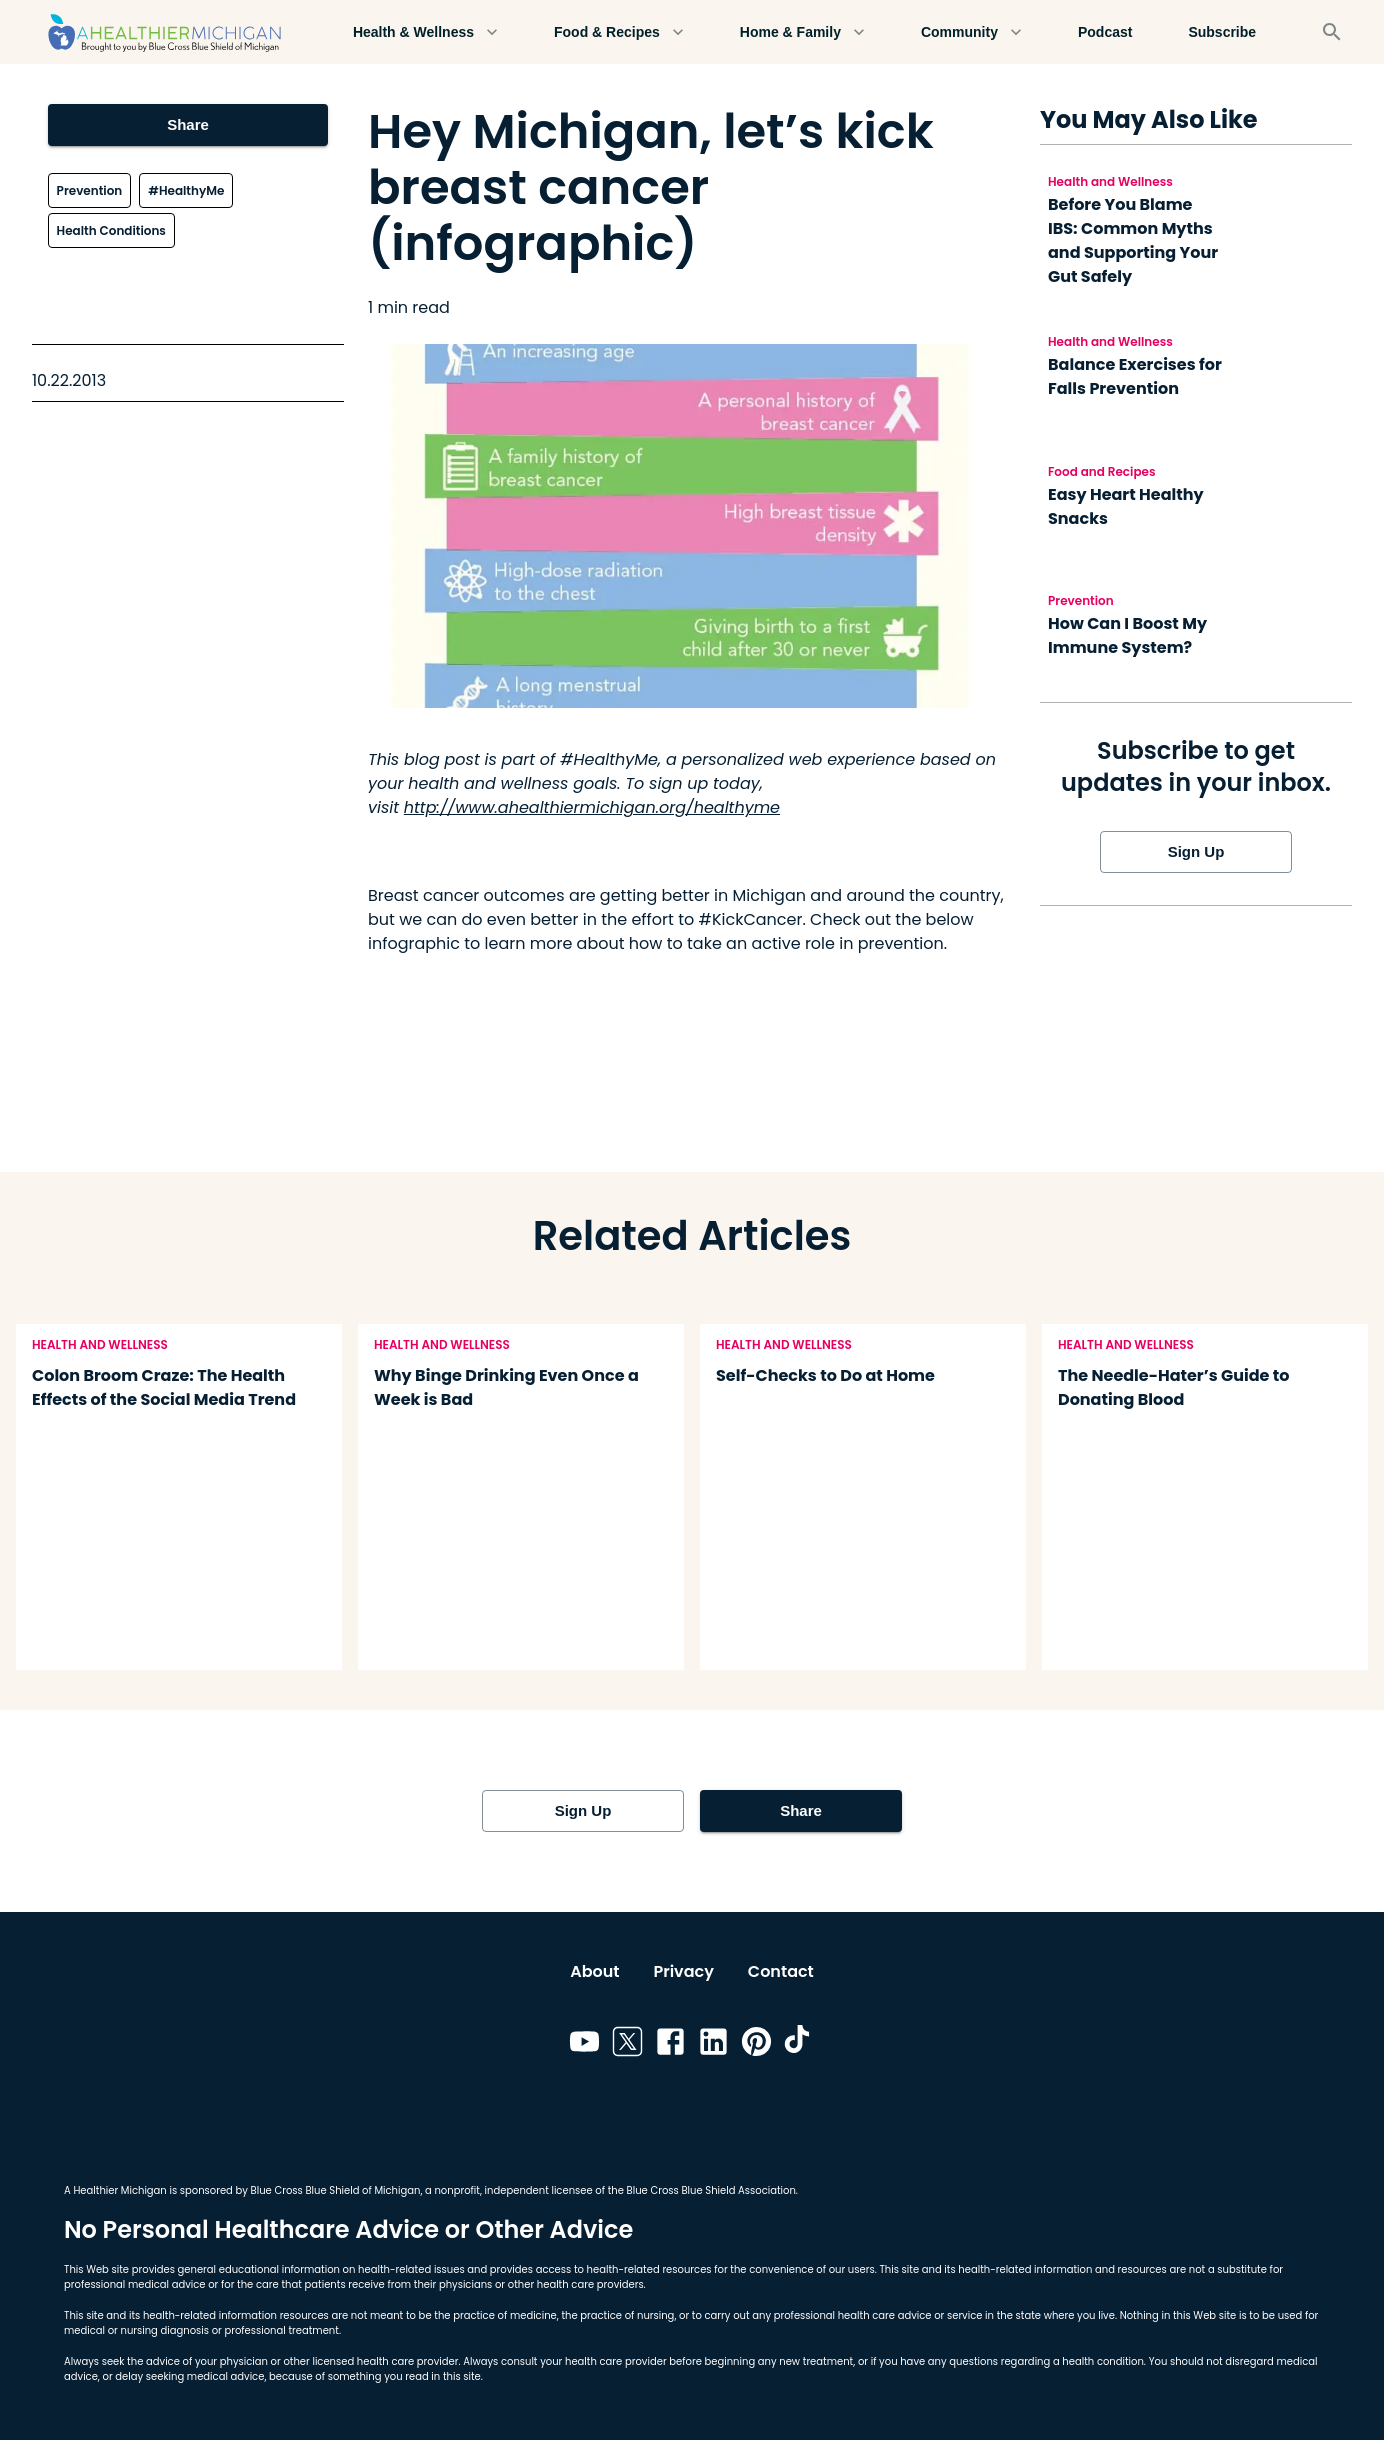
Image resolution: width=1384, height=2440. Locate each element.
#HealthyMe (186, 190)
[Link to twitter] (627, 2045)
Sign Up (1196, 852)
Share (188, 125)
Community (971, 32)
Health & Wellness (425, 32)
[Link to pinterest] (756, 2045)
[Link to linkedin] (713, 2045)
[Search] (1332, 32)
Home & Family (802, 32)
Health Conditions (111, 230)
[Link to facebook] (670, 2045)
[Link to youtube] (584, 2045)
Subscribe (1222, 32)
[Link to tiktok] (799, 2045)
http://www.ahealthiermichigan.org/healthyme (592, 807)
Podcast (1105, 32)
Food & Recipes (619, 32)
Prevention (90, 190)
